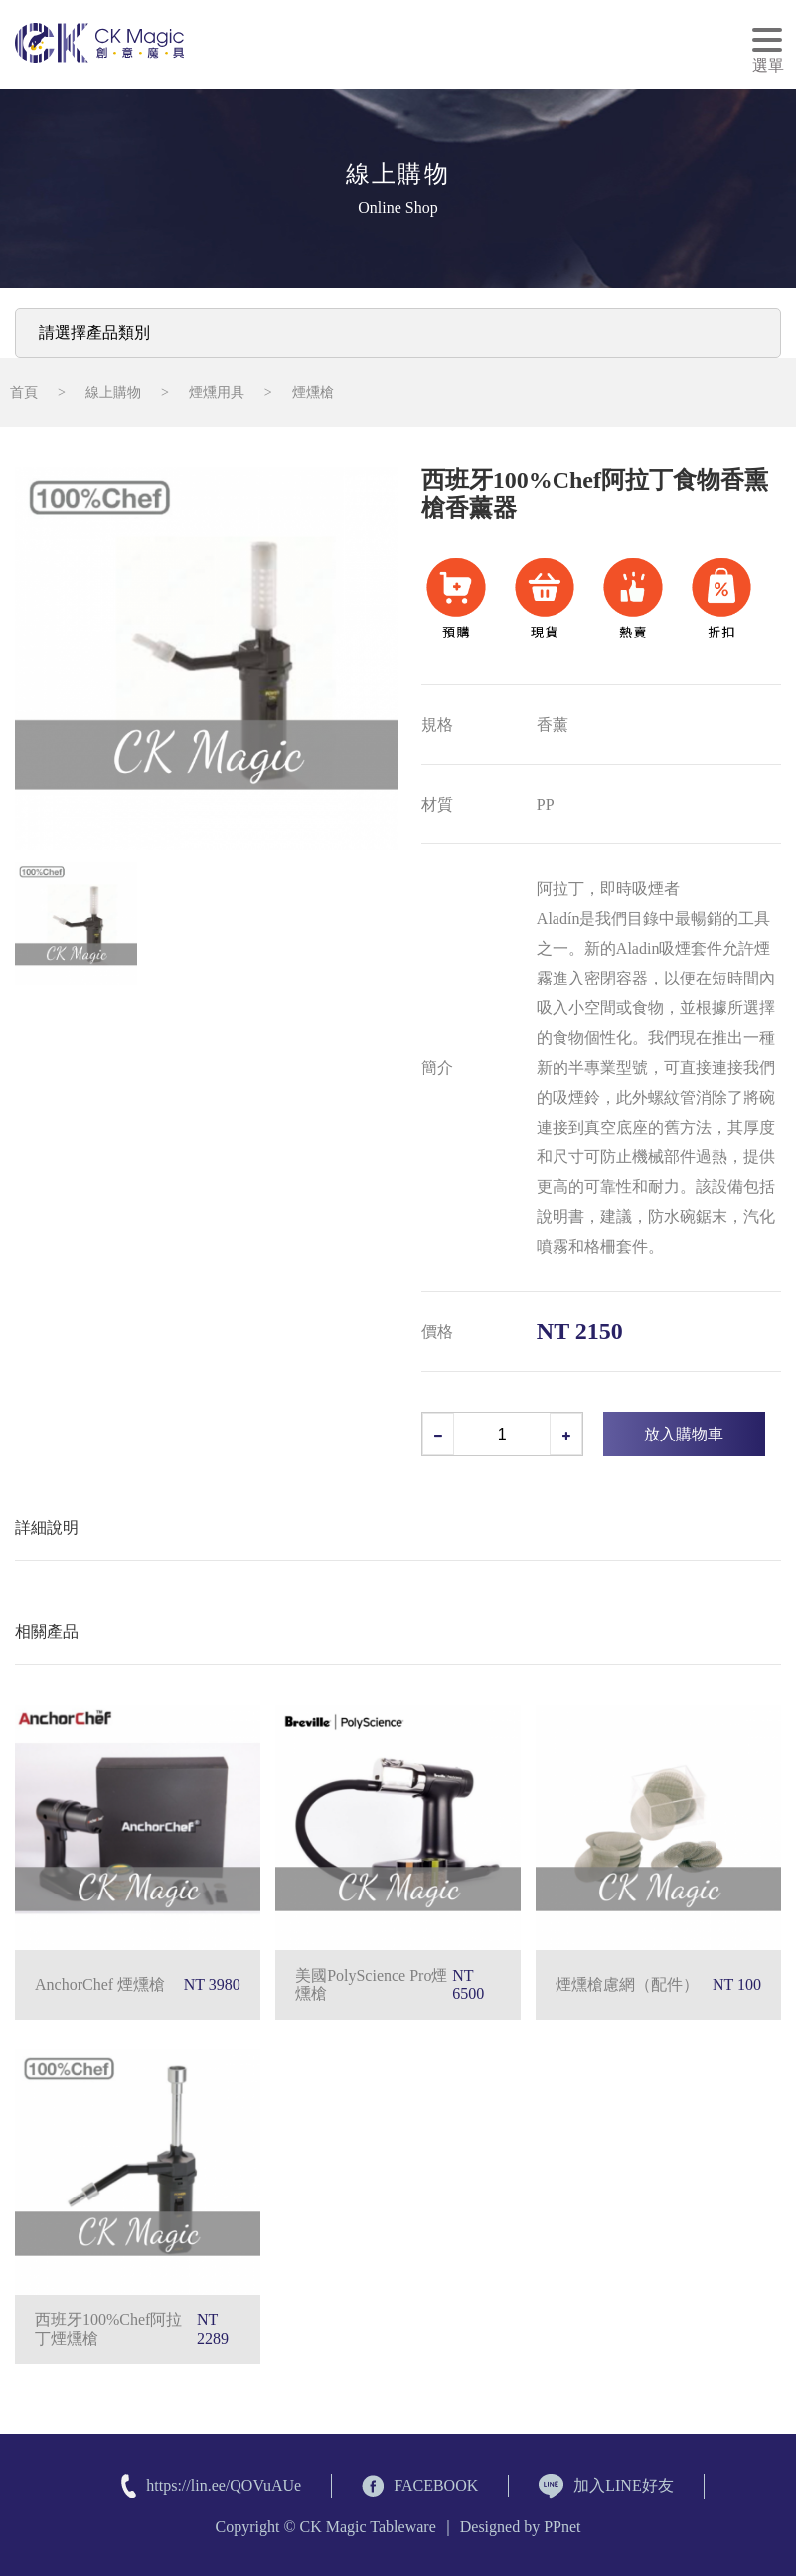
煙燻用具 (216, 392)
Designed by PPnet (520, 2526)
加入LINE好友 (606, 2486)
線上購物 (113, 392)
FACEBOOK (420, 2486)
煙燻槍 (313, 392)
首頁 (24, 392)
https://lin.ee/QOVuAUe (223, 2485)
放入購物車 (683, 1434)
